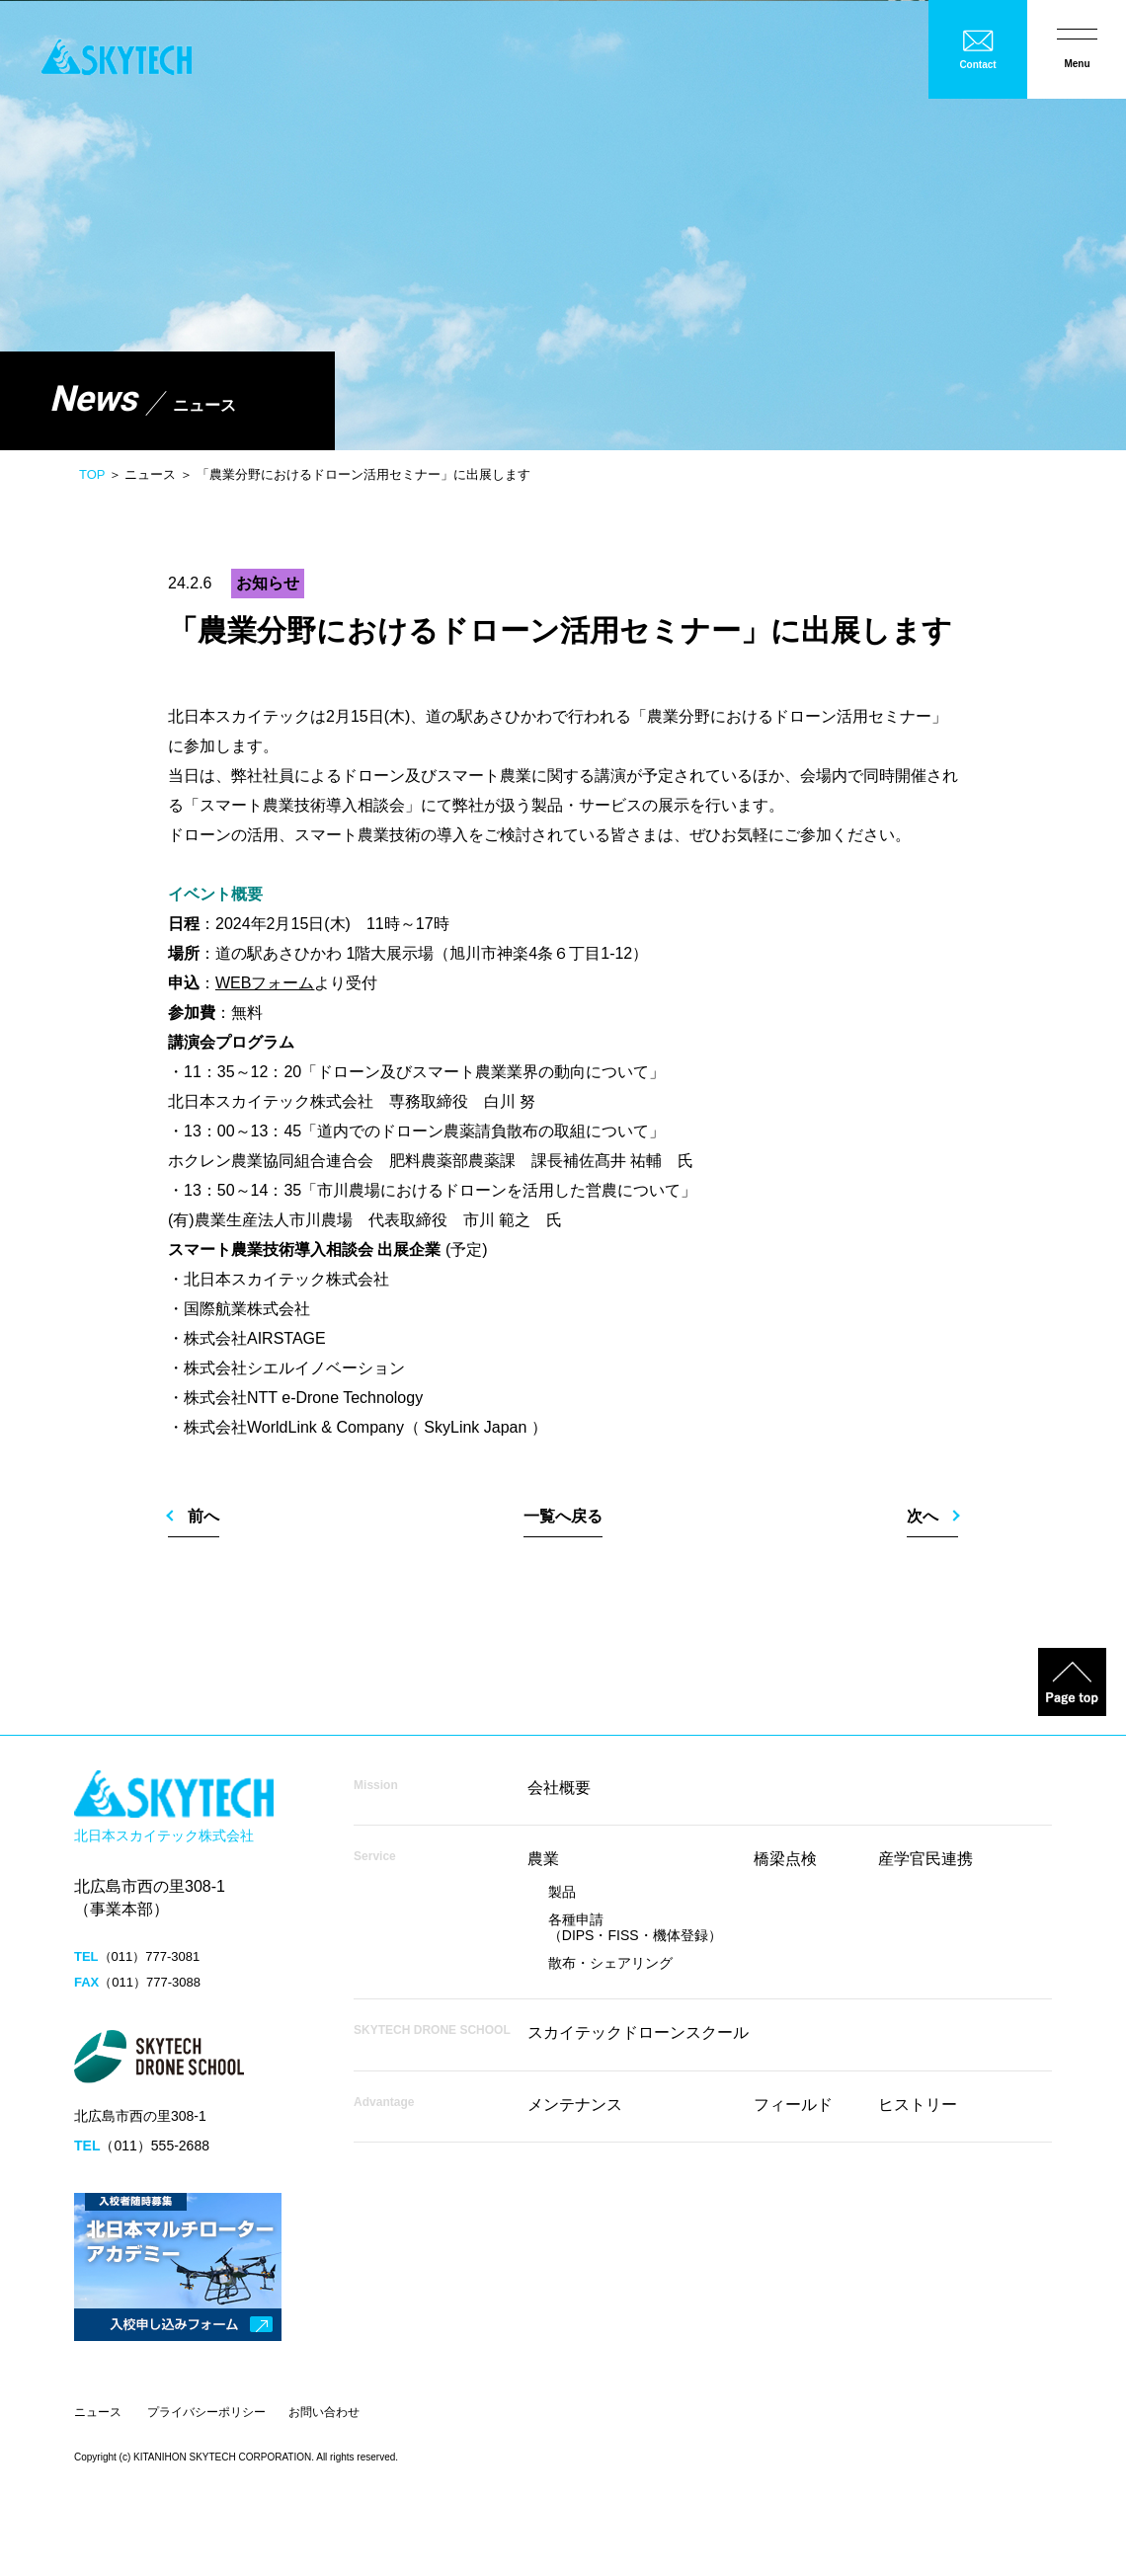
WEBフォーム (264, 983)
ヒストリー (917, 2104)
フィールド (793, 2104)
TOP (92, 474)
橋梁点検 (785, 1858)
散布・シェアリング (610, 1963)
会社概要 (559, 1787)
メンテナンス (574, 2104)
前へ (203, 1516)
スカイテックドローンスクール (638, 2032)
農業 (543, 1858)
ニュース (97, 2412)
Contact (977, 64)
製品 (562, 1892)
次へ (922, 1516)
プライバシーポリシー (206, 2412)
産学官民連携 (925, 1858)
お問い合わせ (324, 2412)
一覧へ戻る (563, 1516)
